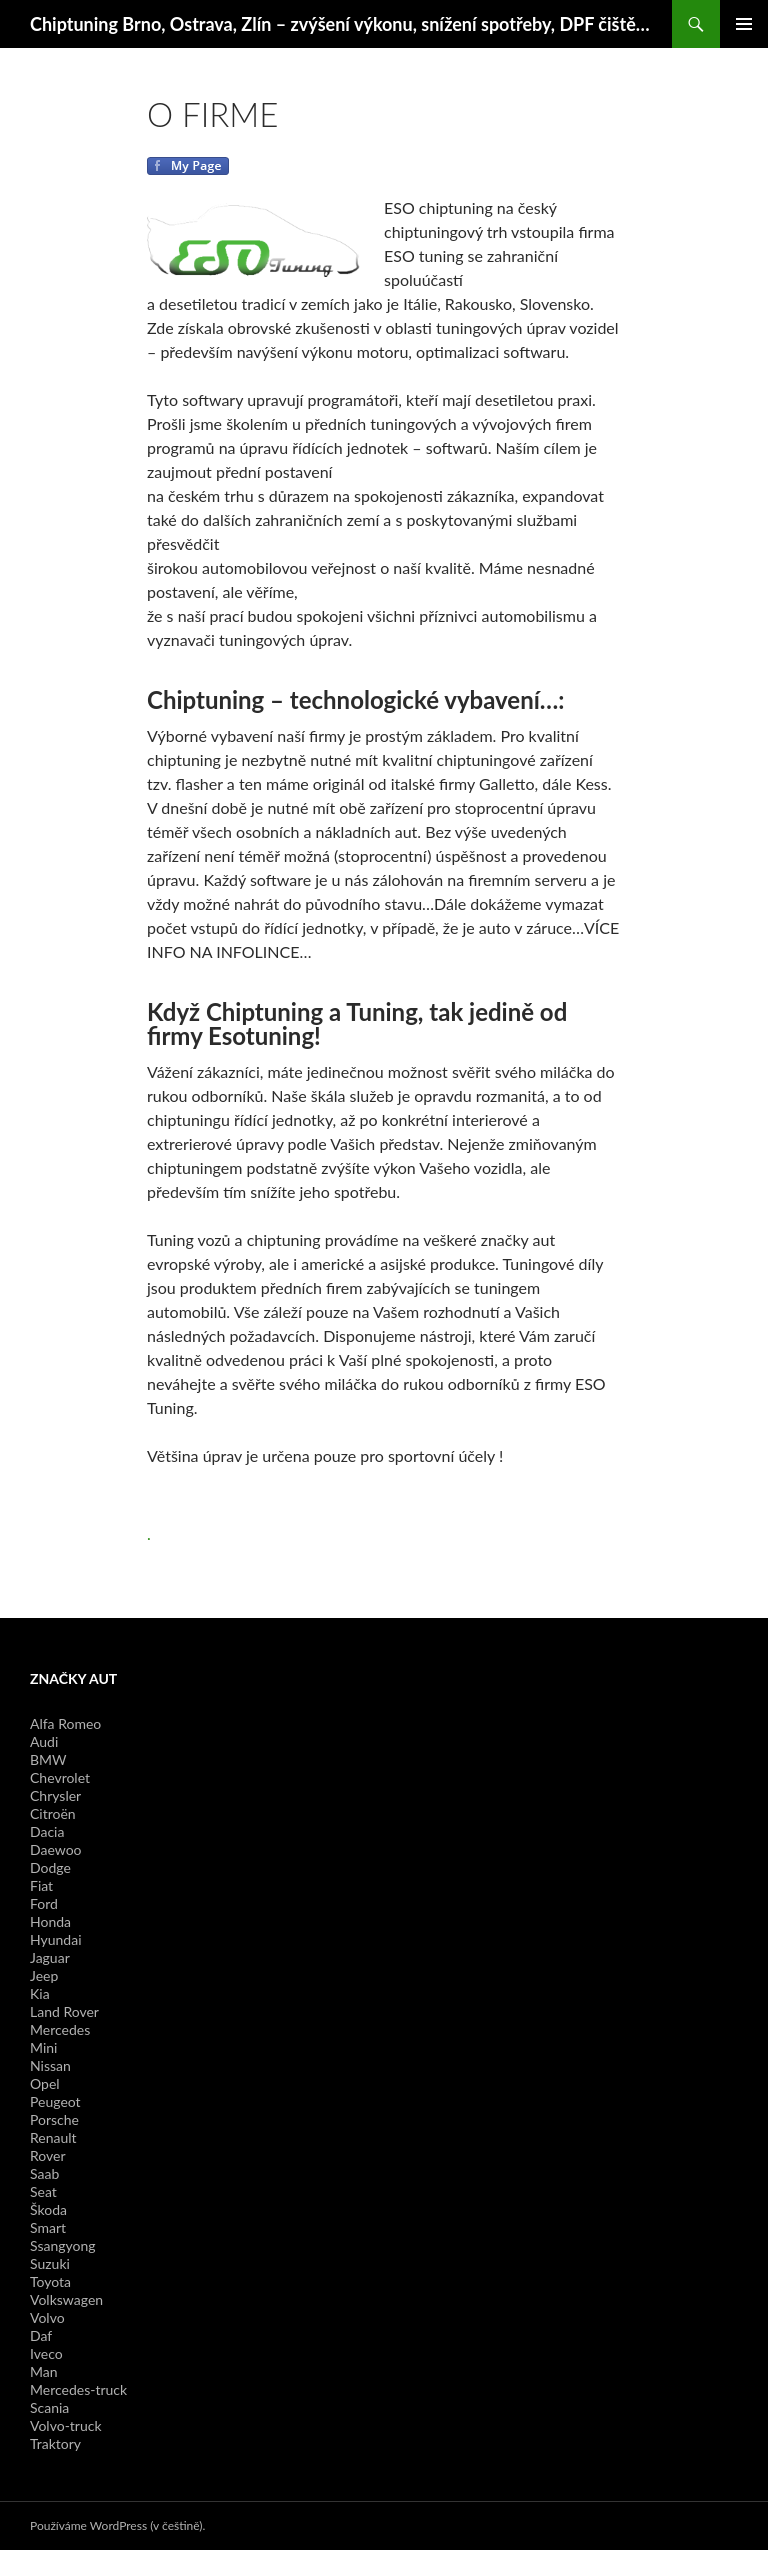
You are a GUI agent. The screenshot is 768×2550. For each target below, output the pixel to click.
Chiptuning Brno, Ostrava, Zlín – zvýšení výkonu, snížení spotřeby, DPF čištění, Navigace (341, 24)
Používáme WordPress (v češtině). (117, 2525)
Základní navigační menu (744, 24)
